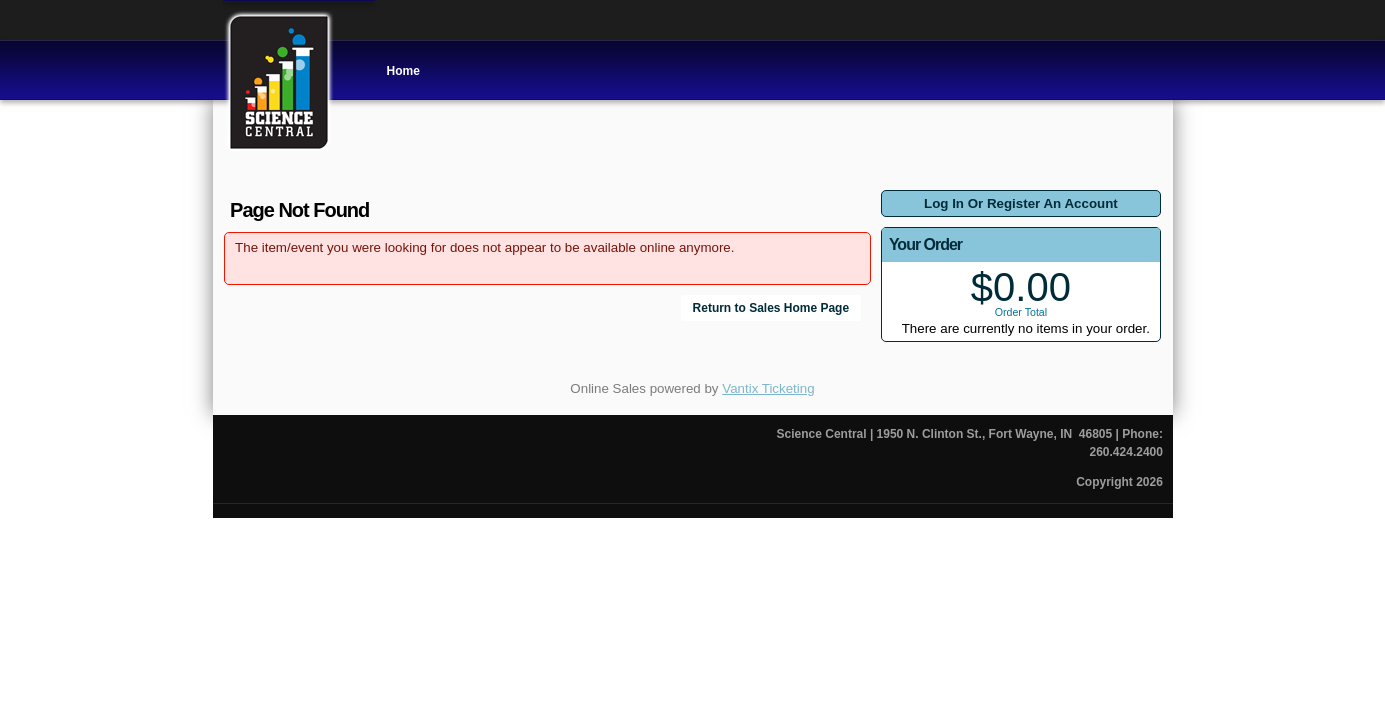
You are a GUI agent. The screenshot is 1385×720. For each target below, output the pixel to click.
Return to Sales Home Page (771, 308)
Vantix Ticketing (768, 388)
